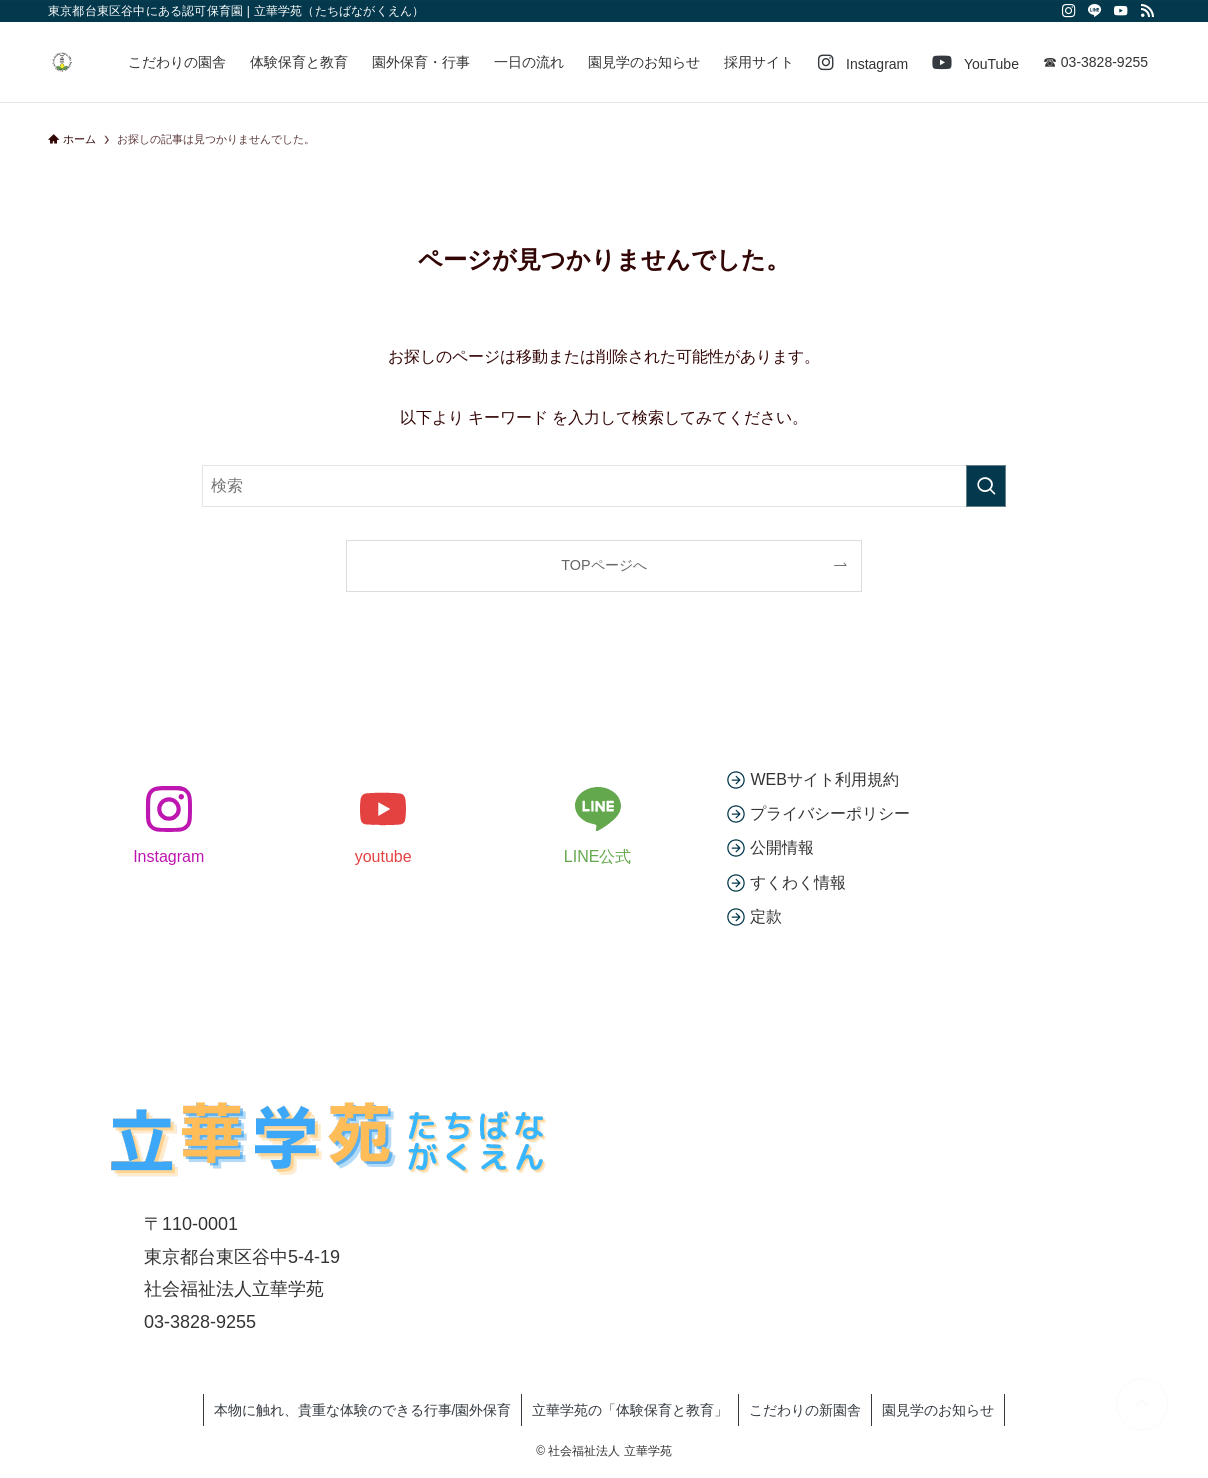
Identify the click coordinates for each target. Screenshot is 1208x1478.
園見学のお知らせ (938, 1410)
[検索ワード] (604, 486)
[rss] (1147, 11)
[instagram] (1069, 11)
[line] (1095, 11)
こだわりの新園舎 (805, 1410)
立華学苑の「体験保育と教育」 (630, 1410)
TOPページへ (603, 565)
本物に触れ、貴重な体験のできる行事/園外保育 (363, 1410)
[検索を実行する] (986, 486)
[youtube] (1121, 11)
